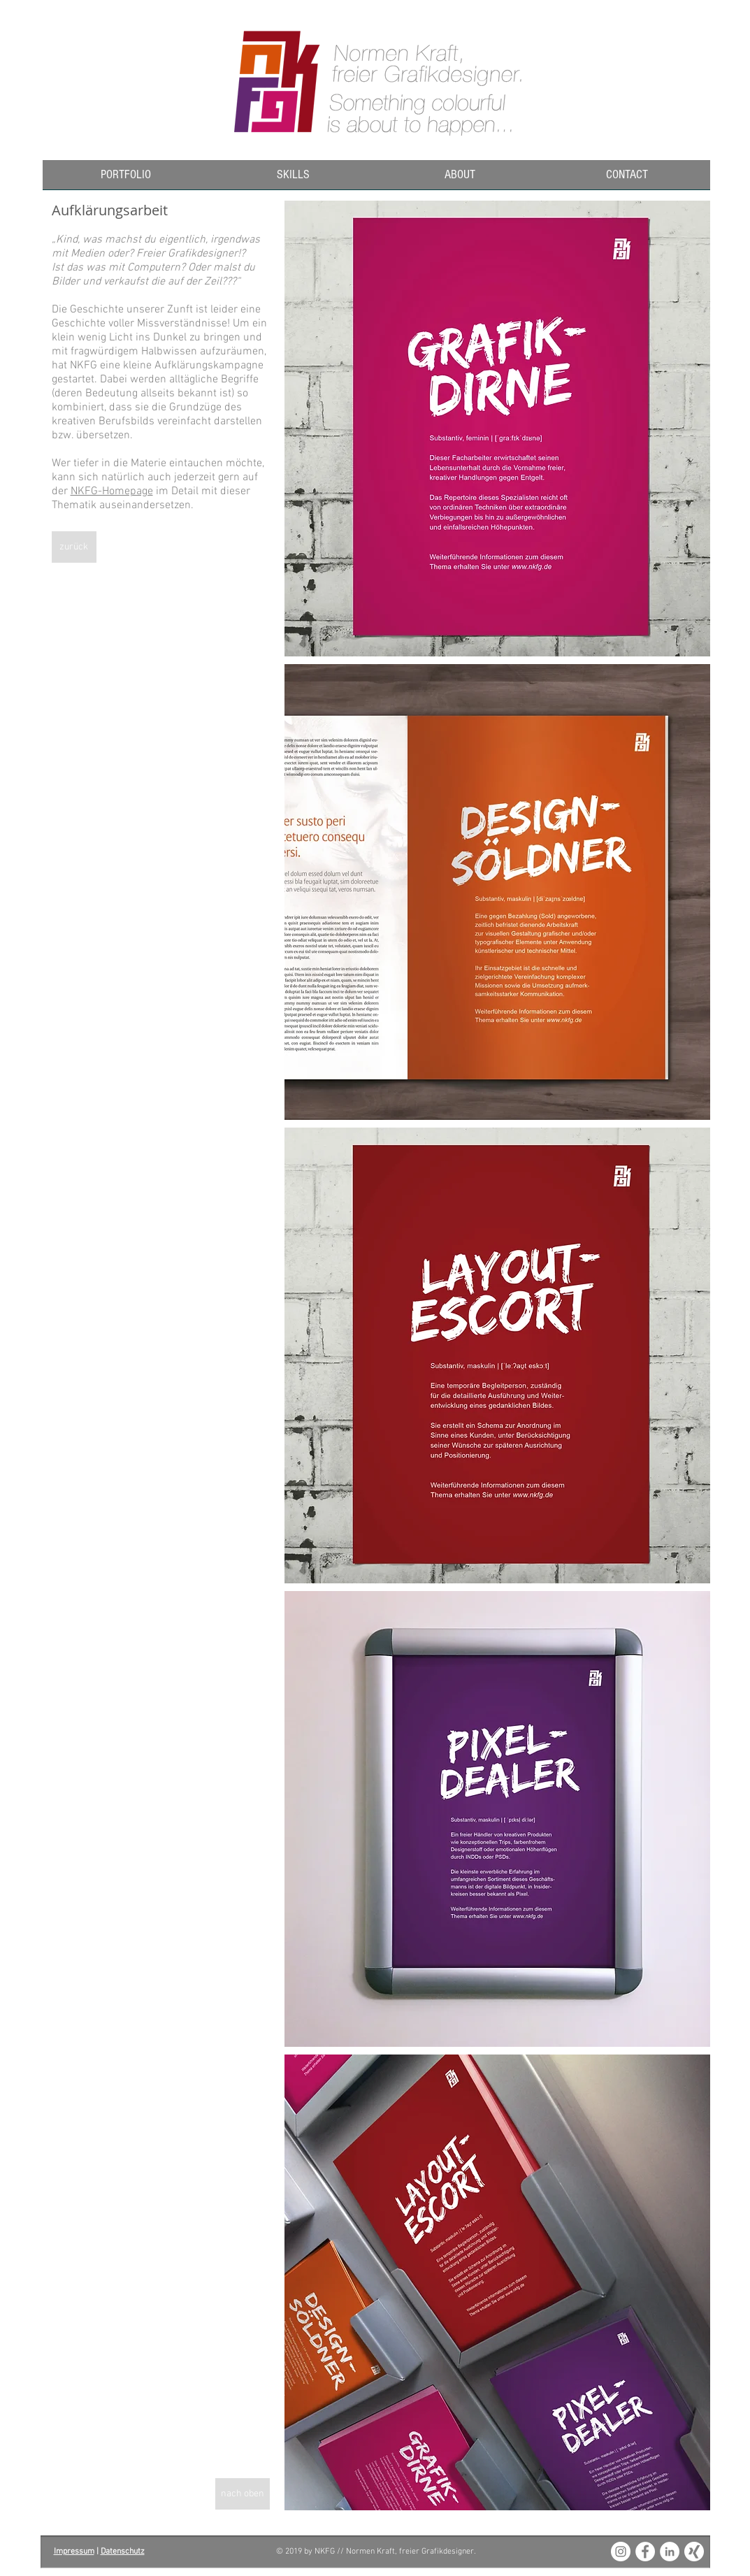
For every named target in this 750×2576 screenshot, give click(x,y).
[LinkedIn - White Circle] (669, 2551)
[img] (497, 428)
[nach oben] (242, 2494)
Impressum (74, 2551)
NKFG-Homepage (112, 491)
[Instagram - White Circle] (620, 2551)
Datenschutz (123, 2551)
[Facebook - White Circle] (645, 2551)
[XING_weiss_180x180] (694, 2551)
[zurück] (74, 547)
